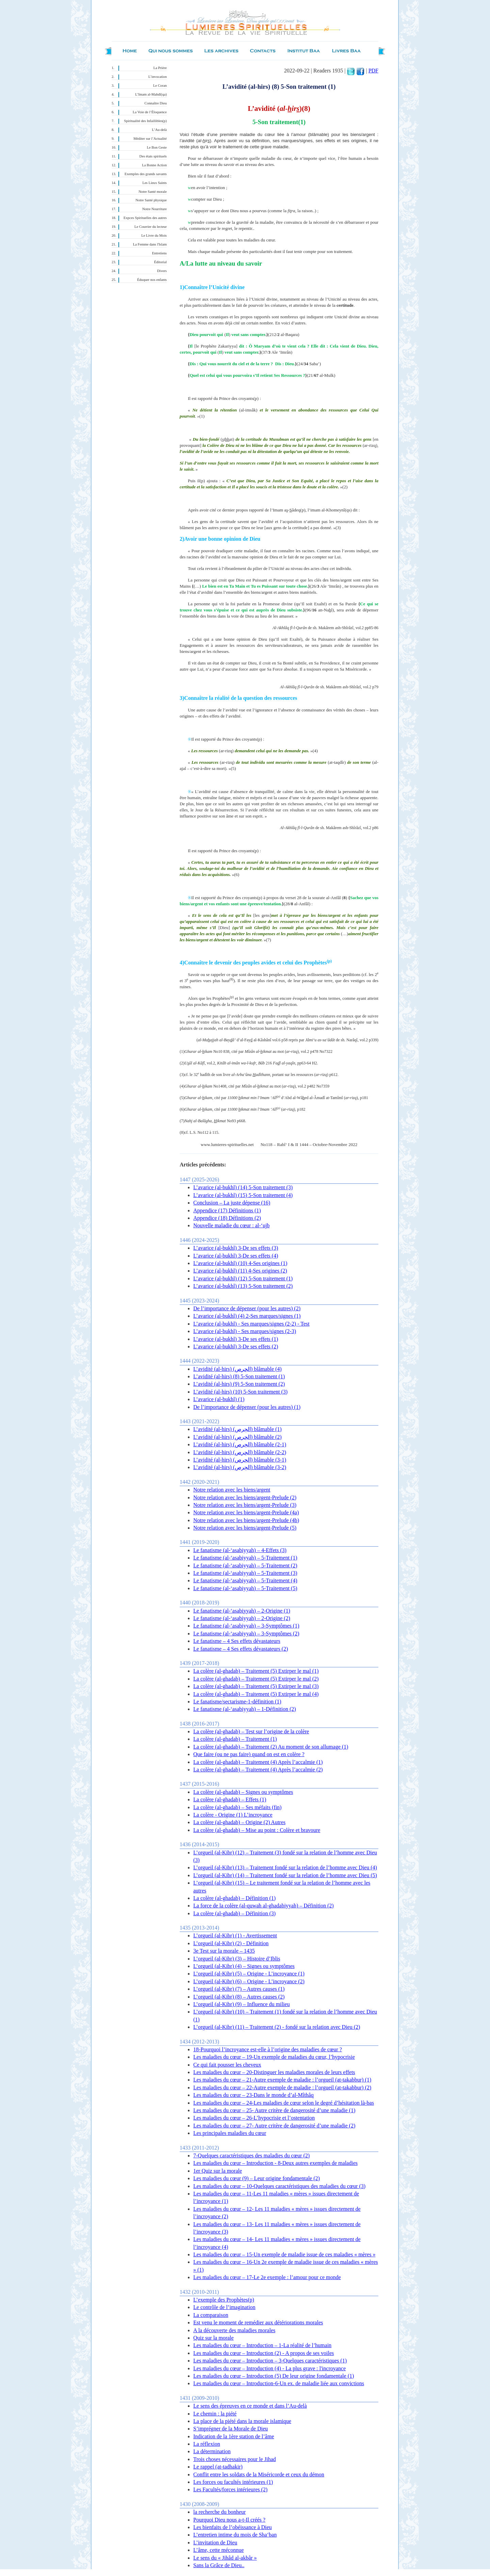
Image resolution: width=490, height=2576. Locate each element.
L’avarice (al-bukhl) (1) (218, 1399)
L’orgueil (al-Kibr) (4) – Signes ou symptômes (244, 1966)
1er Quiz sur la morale (217, 2171)
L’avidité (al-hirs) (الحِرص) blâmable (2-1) (239, 1444)
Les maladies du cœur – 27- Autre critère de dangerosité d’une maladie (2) (274, 2125)
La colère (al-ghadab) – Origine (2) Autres (239, 1822)
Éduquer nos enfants (152, 280)
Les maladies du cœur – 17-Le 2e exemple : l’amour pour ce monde (267, 2277)
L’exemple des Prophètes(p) (223, 2300)
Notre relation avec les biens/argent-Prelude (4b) (246, 1520)
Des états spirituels (153, 156)
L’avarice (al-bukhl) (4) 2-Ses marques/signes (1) (246, 1316)
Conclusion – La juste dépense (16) (231, 1203)
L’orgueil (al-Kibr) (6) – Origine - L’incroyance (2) (249, 1981)
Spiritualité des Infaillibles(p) (145, 121)
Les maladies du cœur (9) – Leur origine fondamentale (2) (256, 2178)
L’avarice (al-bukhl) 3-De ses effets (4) (235, 1256)
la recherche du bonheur (219, 2512)
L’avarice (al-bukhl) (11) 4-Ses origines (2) (240, 1271)
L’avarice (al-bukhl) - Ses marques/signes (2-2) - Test (251, 1324)
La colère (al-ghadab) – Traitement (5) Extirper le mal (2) (255, 1679)
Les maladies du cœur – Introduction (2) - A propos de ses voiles (263, 2353)
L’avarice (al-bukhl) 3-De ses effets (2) (235, 1346)
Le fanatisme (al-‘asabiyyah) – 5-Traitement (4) (245, 1580)
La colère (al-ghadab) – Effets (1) (229, 1799)
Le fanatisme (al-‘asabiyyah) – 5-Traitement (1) (245, 1558)
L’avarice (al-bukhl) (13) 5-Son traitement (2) (243, 1286)
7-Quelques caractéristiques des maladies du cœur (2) (251, 2155)
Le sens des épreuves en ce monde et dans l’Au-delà (250, 2406)
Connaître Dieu (156, 103)
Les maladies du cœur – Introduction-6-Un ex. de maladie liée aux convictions (278, 2383)
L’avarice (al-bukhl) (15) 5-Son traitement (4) (243, 1195)
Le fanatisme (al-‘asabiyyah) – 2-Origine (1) (241, 1611)
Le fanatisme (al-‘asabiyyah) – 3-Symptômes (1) (246, 1626)
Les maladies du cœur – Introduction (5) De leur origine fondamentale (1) (273, 2376)
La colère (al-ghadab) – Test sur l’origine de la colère (251, 1731)
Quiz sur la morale (213, 2338)
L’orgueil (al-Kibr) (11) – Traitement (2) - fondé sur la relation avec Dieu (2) (276, 2027)
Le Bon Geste (157, 147)
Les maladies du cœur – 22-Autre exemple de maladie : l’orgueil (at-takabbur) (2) (282, 2087)
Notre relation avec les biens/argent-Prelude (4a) (246, 1512)
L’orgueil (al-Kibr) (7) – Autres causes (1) (238, 1989)
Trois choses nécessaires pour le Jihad (234, 2459)
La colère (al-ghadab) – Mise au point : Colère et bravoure (256, 1830)
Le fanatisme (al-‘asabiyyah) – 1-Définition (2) (244, 1709)
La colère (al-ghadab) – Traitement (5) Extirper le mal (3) (255, 1686)
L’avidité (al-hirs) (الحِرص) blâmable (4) (237, 1369)
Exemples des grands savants (146, 174)
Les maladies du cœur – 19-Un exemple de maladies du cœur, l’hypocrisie (274, 2057)
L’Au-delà (159, 130)
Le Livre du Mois (154, 235)
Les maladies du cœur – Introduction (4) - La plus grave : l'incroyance (269, 2368)
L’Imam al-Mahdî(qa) (151, 94)
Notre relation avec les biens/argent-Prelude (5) (244, 1528)
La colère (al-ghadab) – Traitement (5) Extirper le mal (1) (255, 1671)
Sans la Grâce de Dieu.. (218, 2565)
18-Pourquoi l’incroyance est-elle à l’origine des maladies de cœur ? (267, 2049)
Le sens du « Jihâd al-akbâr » (225, 2558)
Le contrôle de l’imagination (224, 2307)
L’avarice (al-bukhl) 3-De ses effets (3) (235, 1248)
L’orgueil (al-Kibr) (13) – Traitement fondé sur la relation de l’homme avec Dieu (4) (285, 1867)
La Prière (160, 68)
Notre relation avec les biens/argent (231, 1490)
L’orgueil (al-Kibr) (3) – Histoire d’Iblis (236, 1959)
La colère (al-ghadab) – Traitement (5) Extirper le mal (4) (255, 1694)
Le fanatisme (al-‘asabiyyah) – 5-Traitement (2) (245, 1565)
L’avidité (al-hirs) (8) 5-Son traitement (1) (239, 1376)
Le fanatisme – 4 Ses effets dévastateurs (236, 1641)
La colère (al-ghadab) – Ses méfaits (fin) (237, 1807)
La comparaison (210, 2315)
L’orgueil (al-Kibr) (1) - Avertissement (235, 1935)
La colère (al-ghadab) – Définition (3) (234, 1913)
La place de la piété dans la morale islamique (242, 2421)
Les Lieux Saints (154, 183)
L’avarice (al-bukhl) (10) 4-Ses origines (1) (240, 1263)
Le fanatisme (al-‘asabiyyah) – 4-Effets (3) (240, 1550)
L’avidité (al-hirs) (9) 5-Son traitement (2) (239, 1384)
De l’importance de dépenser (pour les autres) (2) (246, 1308)
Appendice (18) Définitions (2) (227, 1218)
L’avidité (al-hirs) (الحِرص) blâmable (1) (237, 1429)
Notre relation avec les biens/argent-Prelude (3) (244, 1505)
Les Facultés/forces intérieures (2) (230, 2489)
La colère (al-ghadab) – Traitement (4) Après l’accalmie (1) (258, 1762)
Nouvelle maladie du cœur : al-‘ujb (231, 1225)
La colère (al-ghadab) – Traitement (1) (235, 1739)
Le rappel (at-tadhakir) (218, 2467)
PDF (373, 70)
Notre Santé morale (152, 191)
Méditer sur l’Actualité (150, 138)
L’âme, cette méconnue (218, 2550)
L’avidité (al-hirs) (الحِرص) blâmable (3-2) (239, 1467)
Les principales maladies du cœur (229, 2133)
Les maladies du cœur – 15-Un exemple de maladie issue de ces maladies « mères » (284, 2254)
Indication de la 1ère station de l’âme (233, 2436)
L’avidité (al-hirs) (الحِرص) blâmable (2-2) (239, 1452)
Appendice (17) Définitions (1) (227, 1210)
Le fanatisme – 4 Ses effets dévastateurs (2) (240, 1649)
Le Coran (160, 85)
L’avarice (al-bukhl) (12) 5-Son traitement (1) (243, 1278)
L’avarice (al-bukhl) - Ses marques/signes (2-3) (244, 1331)
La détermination (212, 2451)
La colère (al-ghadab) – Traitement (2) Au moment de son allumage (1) (270, 1747)
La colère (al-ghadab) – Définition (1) (234, 1898)
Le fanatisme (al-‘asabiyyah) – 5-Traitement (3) (245, 1573)
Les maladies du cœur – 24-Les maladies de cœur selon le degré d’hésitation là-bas (283, 2103)
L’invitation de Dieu (215, 2542)
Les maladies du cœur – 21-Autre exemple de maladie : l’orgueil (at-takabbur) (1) (282, 2080)
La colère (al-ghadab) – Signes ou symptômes (243, 1792)
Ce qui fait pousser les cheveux (227, 2065)
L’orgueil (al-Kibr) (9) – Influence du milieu (241, 2004)
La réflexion (206, 2444)
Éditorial (160, 262)
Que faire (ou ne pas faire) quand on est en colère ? (249, 1754)
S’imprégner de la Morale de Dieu (230, 2428)
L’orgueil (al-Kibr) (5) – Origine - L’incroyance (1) (249, 1973)
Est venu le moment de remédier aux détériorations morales (258, 2322)
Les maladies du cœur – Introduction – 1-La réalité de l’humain (262, 2345)
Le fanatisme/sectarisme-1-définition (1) (237, 1701)
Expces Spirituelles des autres (145, 218)
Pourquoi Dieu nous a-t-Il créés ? (229, 2520)
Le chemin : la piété (214, 2414)
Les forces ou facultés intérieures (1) (233, 2482)
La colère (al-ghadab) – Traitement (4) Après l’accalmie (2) (258, 1769)
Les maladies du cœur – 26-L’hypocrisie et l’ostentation (254, 2118)
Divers (162, 271)
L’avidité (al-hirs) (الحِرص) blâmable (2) (237, 1437)
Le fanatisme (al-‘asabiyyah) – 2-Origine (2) (241, 1618)
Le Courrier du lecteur (150, 227)
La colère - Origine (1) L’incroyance (233, 1815)
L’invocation (157, 77)
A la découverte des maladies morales (234, 2330)
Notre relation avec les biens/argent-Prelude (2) (244, 1497)
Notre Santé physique (151, 200)
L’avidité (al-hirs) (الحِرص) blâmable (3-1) (239, 1460)
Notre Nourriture (154, 209)
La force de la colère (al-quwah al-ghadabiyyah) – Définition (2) (263, 1905)
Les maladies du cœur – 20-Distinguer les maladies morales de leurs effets (274, 2072)
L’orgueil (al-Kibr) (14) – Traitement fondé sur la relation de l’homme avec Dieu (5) (285, 1875)
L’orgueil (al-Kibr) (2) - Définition (230, 1943)
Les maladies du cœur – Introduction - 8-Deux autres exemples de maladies (275, 2163)
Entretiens (159, 253)
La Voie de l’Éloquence (150, 112)
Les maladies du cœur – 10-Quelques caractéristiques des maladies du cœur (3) (279, 2186)
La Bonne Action (154, 165)
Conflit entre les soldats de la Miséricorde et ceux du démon (258, 2474)
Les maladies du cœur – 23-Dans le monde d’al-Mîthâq (253, 2095)
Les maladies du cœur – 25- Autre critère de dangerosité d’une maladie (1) (274, 2110)
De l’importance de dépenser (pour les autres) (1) (246, 1407)
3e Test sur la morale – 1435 (224, 1951)
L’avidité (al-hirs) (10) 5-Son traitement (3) (240, 1392)
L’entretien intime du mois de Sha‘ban (235, 2535)
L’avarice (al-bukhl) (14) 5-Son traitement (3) (243, 1187)
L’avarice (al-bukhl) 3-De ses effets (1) (235, 1339)
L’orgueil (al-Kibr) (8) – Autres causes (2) (238, 1997)
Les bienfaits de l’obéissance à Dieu (232, 2527)
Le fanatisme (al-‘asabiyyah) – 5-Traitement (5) (245, 1588)
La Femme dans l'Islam (150, 244)
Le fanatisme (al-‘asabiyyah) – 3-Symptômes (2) (246, 1633)
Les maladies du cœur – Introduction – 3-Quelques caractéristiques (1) (270, 2360)
